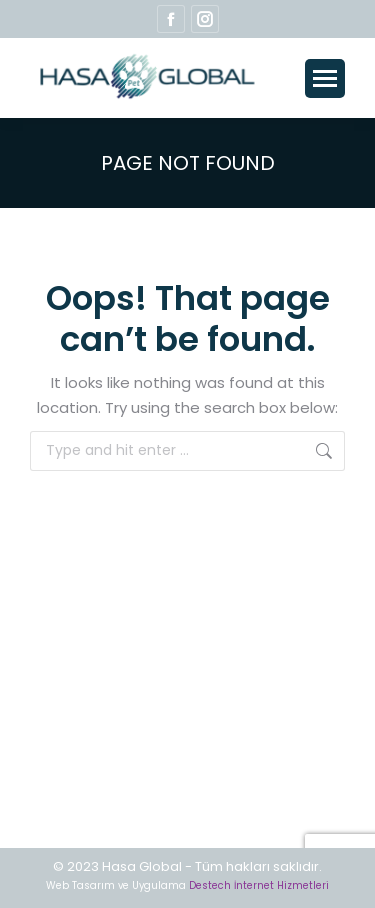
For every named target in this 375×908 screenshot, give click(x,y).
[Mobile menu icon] (325, 78)
